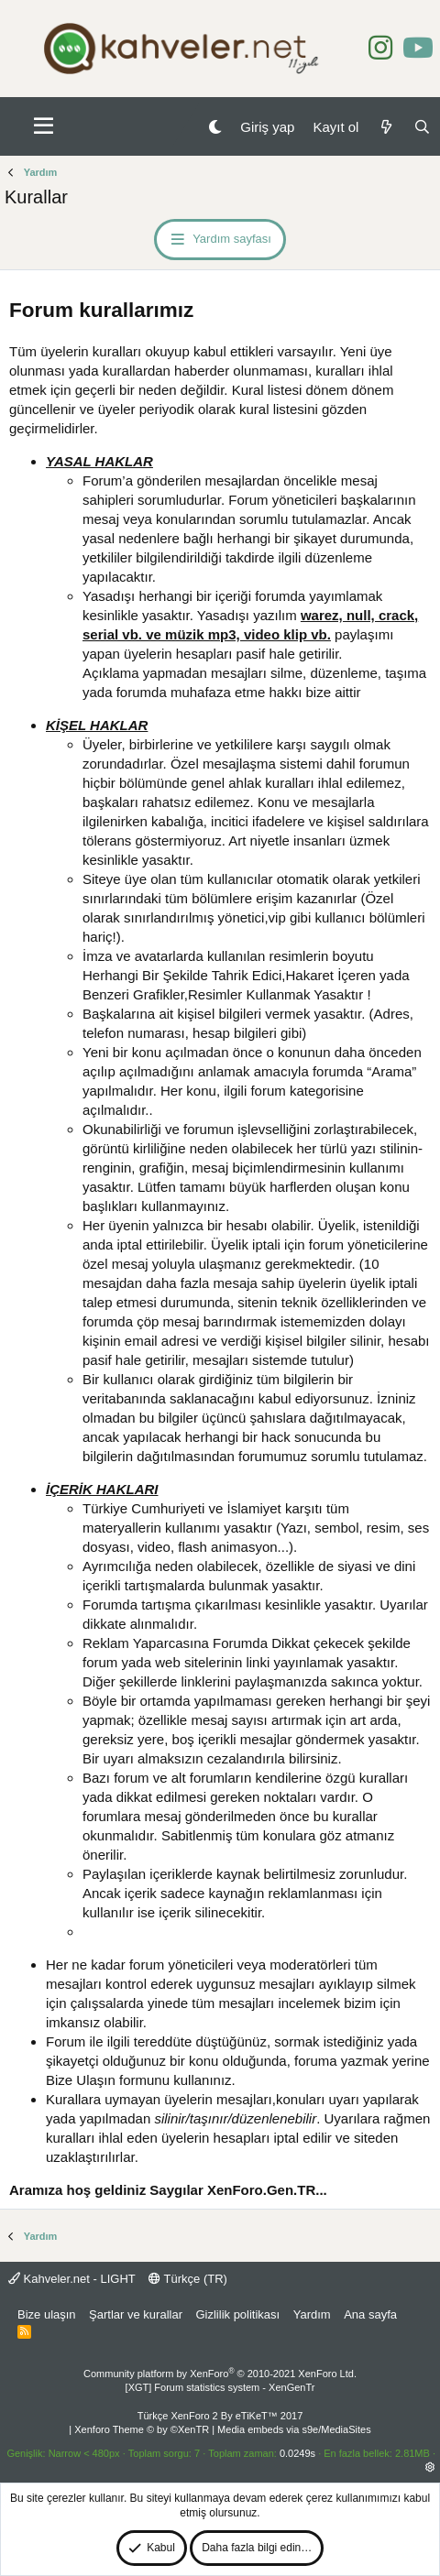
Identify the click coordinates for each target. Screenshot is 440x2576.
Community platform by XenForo (220, 2373)
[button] (43, 126)
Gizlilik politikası (237, 2314)
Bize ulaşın (46, 2314)
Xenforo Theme (141, 2429)
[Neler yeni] (385, 127)
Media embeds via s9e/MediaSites (294, 2429)
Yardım (312, 2314)
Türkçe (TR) (187, 2279)
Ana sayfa (370, 2314)
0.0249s (297, 2453)
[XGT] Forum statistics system (220, 2387)
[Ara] (422, 127)
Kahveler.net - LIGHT (72, 2279)
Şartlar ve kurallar (135, 2314)
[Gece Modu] (215, 127)
